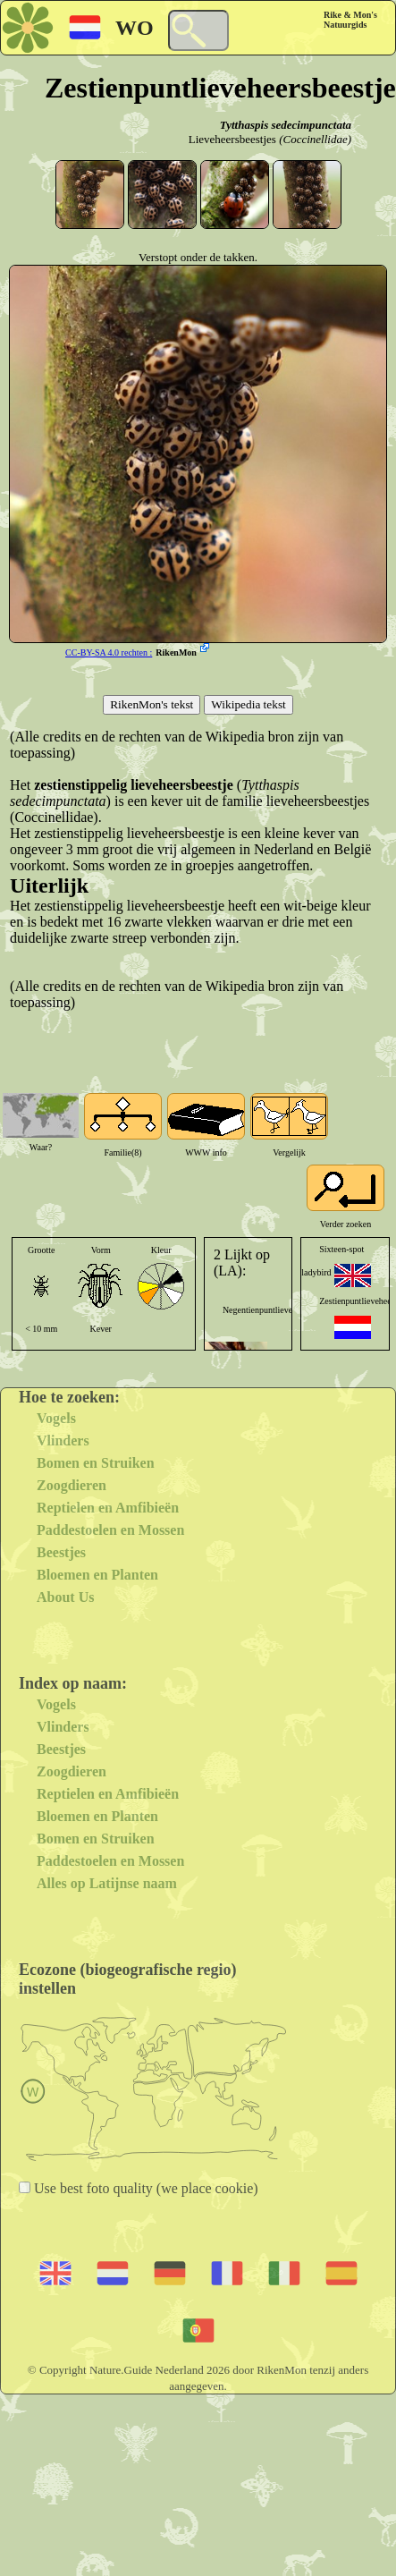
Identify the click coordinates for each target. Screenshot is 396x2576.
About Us (65, 1597)
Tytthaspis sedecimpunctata (285, 124)
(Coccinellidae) (315, 139)
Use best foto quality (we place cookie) (144, 2188)
